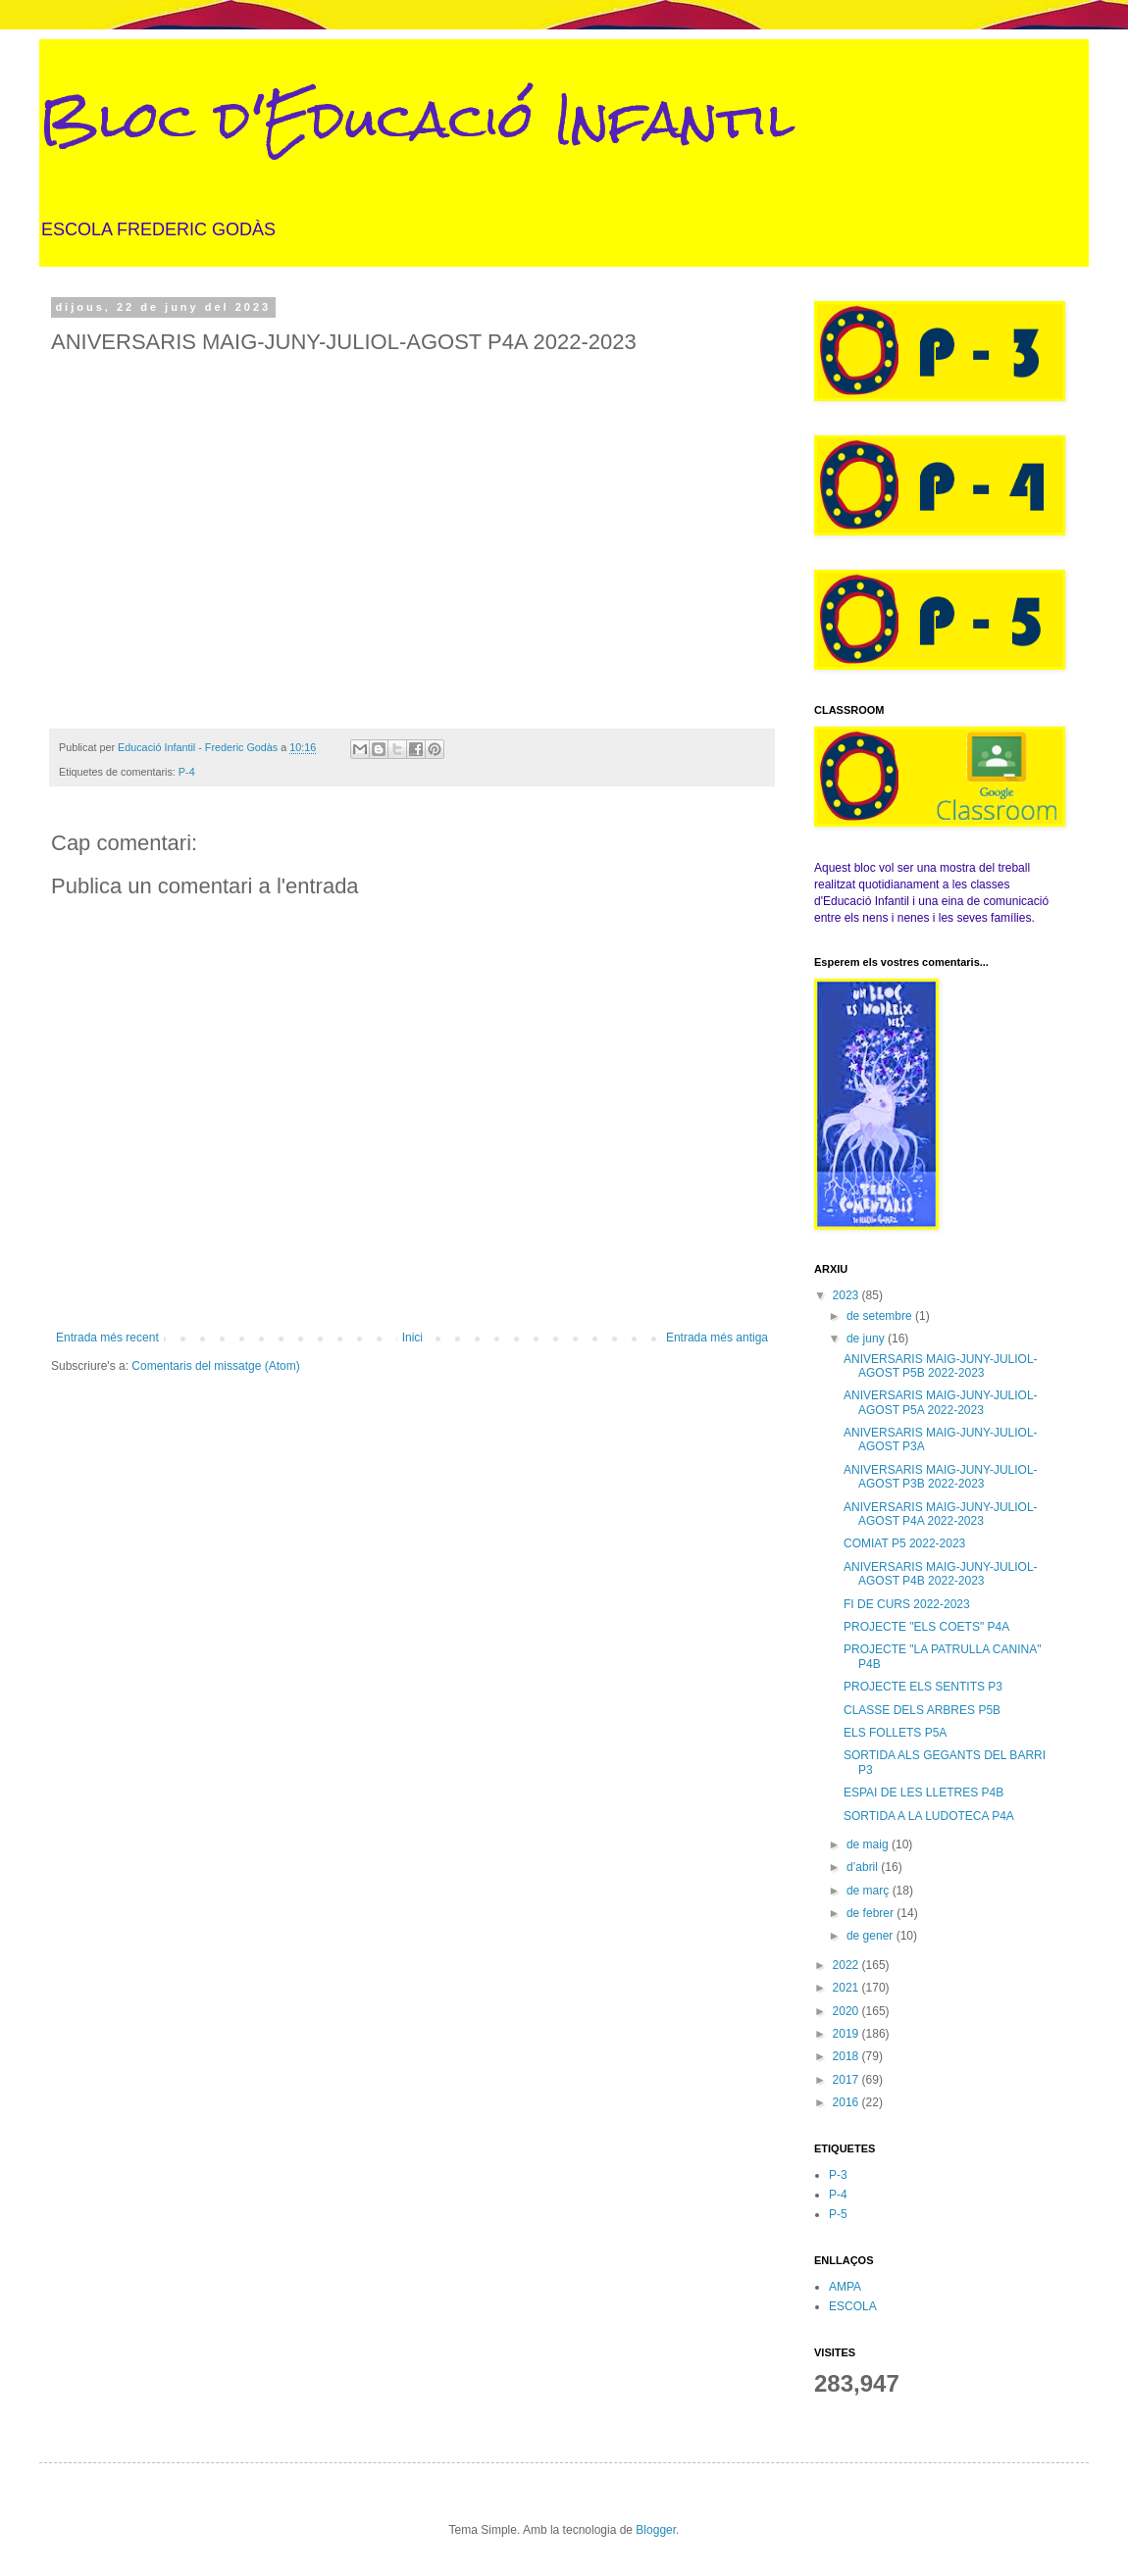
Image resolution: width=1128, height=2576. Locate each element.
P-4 (187, 772)
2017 (847, 2080)
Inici (412, 1337)
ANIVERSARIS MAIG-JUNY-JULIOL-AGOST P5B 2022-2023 (941, 1366)
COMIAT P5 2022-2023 (904, 1543)
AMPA (845, 2287)
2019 (847, 2034)
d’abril (863, 1867)
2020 (847, 2011)
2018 (847, 2056)
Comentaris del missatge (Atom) (215, 1366)
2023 (847, 1295)
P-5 (838, 2214)
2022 (847, 1965)
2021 (847, 1988)
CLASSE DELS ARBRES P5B (922, 1710)
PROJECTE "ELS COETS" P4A (926, 1627)
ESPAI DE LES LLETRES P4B (923, 1792)
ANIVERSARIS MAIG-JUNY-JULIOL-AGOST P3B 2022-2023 (941, 1476)
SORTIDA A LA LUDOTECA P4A (929, 1816)
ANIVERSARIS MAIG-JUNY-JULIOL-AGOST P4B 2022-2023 (941, 1574)
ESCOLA (853, 2306)
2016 (847, 2102)
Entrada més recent (107, 1337)
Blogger (656, 2530)
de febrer (871, 1913)
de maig (869, 1844)
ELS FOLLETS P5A (895, 1733)
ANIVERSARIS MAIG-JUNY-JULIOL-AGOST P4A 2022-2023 (941, 1514)
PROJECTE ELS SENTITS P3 (923, 1686)
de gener (871, 1936)
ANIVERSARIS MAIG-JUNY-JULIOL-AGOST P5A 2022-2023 (941, 1402)
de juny (867, 1338)
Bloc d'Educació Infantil (417, 119)
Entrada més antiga (717, 1337)
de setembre (880, 1316)
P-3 (838, 2175)
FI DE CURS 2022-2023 (907, 1604)
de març (869, 1890)
